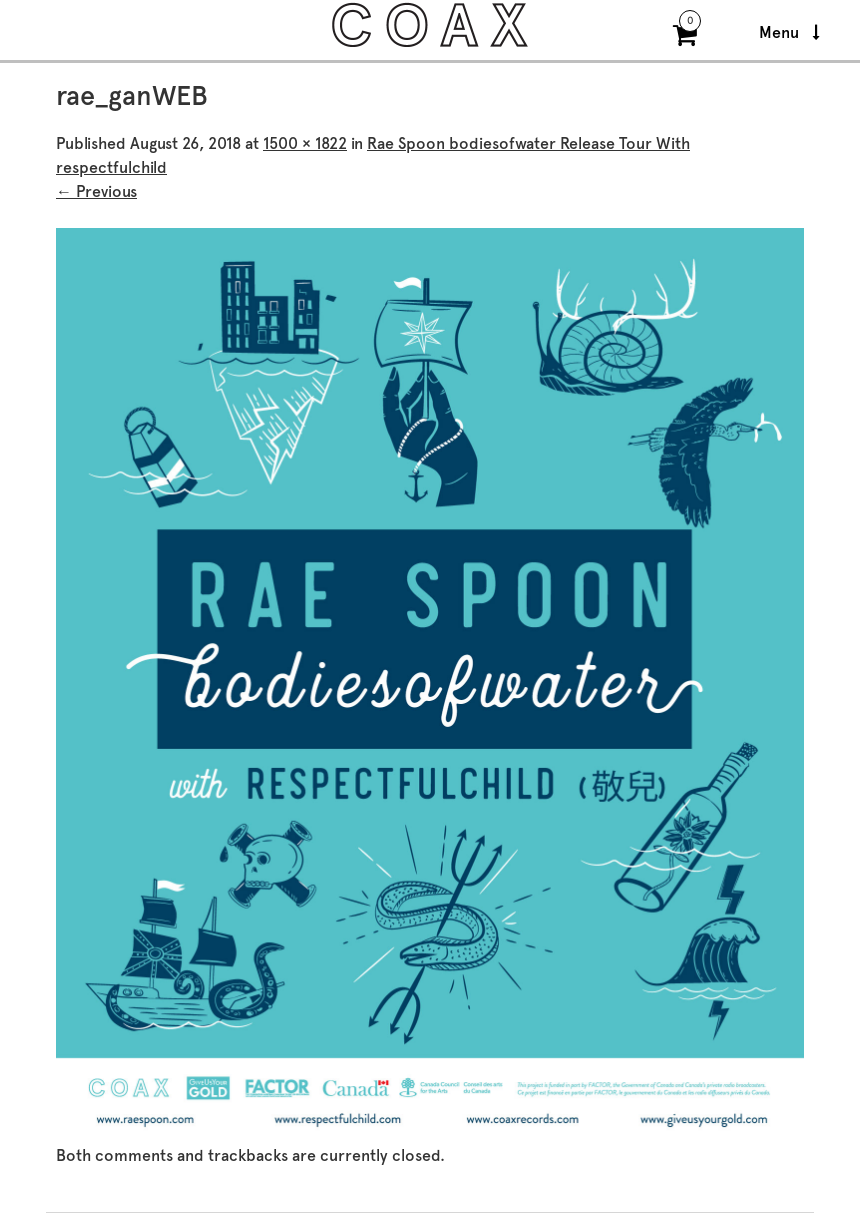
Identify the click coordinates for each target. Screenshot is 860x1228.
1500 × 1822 (305, 143)
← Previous (96, 191)
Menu (789, 32)
